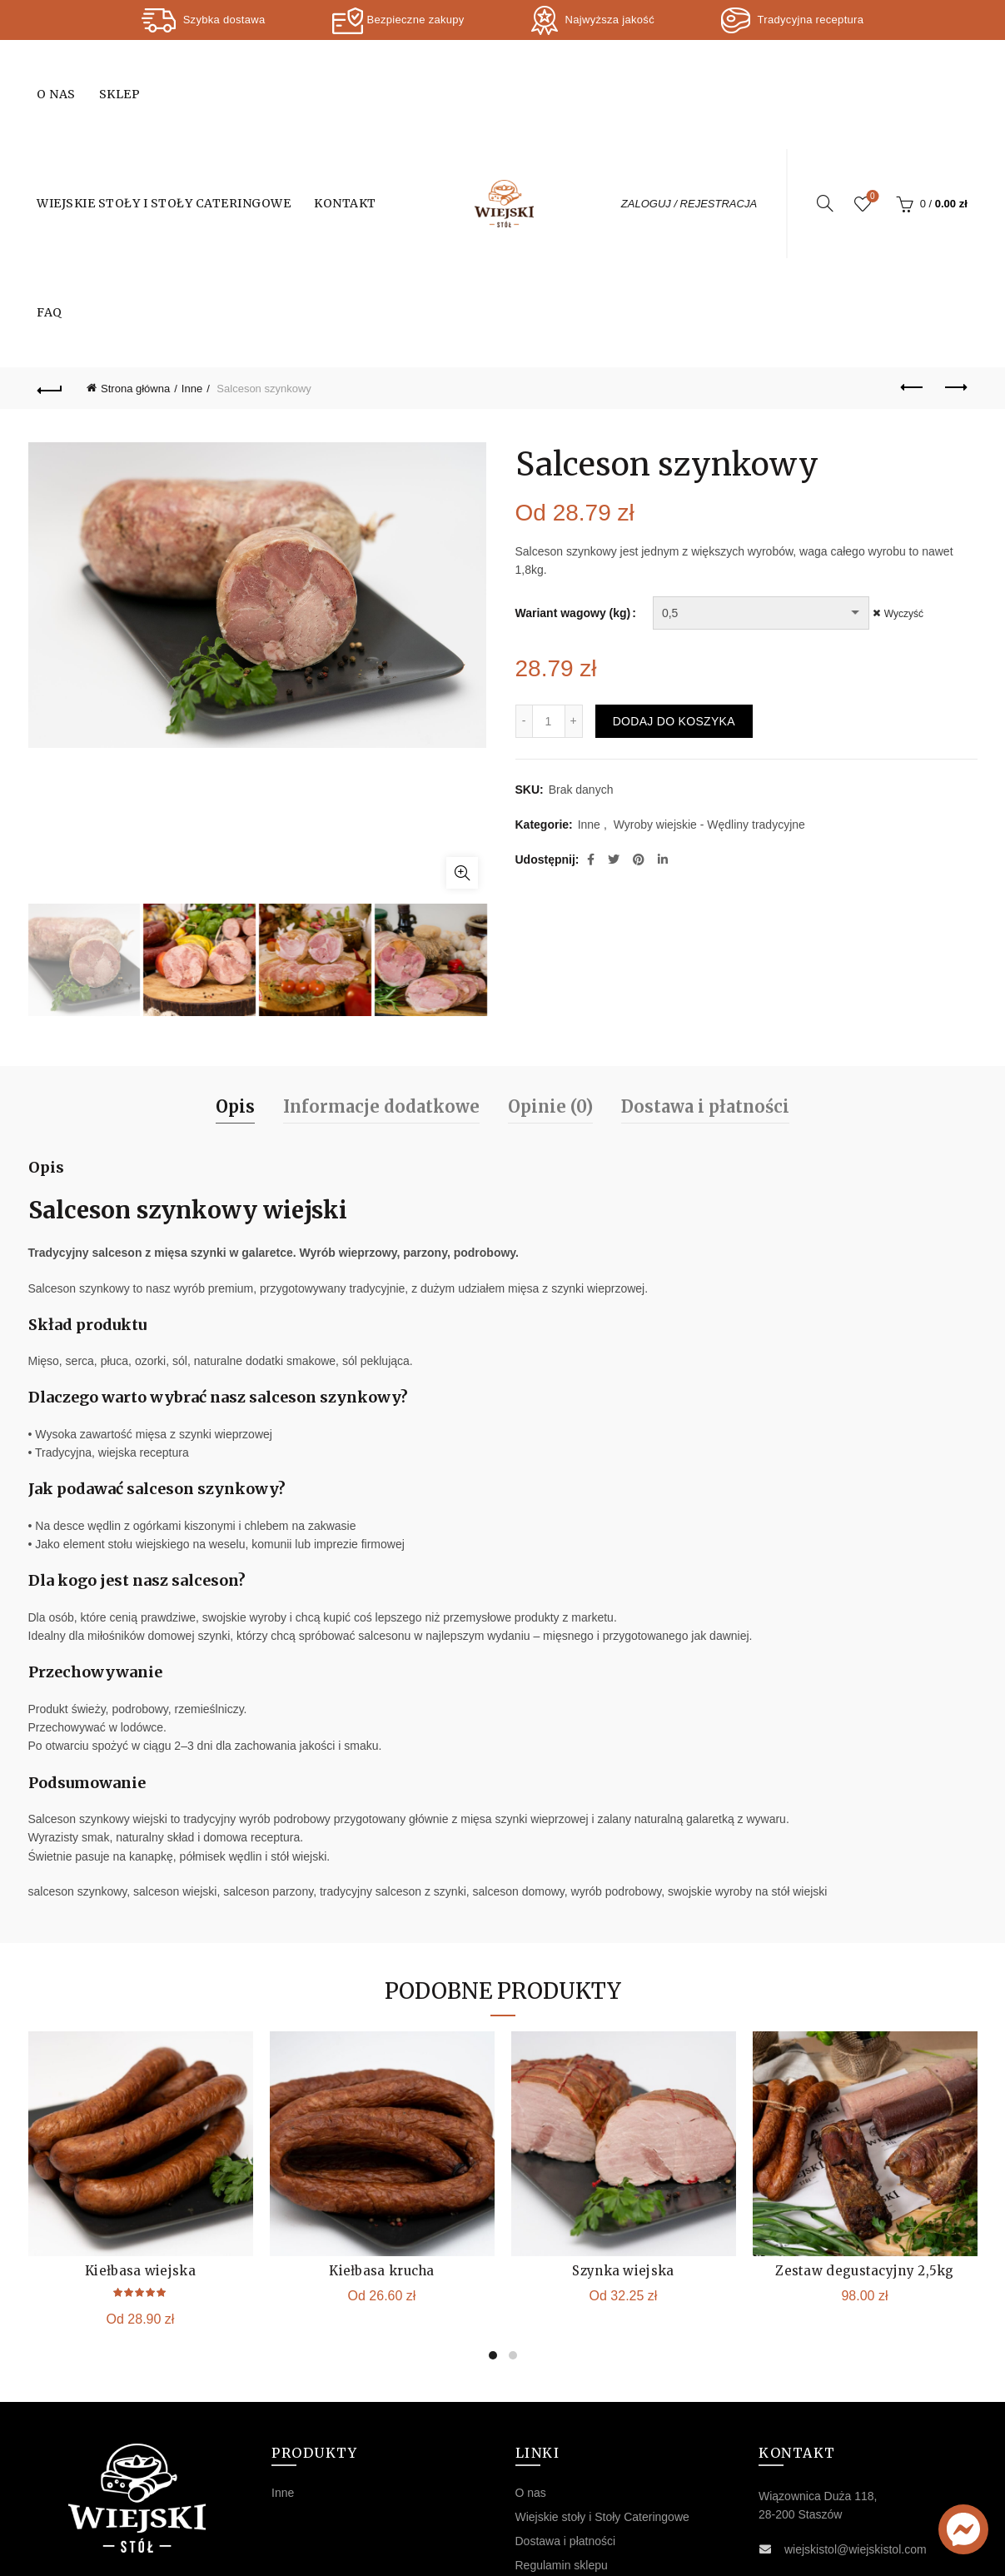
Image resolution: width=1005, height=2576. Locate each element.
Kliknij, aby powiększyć (462, 720)
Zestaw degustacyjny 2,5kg (864, 2132)
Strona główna (135, 388)
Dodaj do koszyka (674, 721)
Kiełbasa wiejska (140, 2132)
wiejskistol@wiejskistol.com (855, 2411)
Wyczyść (908, 614)
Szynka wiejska (623, 2132)
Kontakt (345, 203)
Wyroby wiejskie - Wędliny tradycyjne (709, 824)
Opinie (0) (550, 968)
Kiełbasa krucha (382, 2132)
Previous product (913, 387)
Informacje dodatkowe (381, 968)
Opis (235, 968)
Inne (192, 388)
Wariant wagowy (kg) (573, 613)
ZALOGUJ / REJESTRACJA (689, 203)
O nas (56, 94)
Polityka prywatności (568, 2451)
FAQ (49, 312)
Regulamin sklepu (561, 2427)
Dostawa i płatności (705, 968)
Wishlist (870, 197)
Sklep (120, 94)
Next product (954, 387)
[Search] (825, 203)
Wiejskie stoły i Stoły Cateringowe (164, 203)
